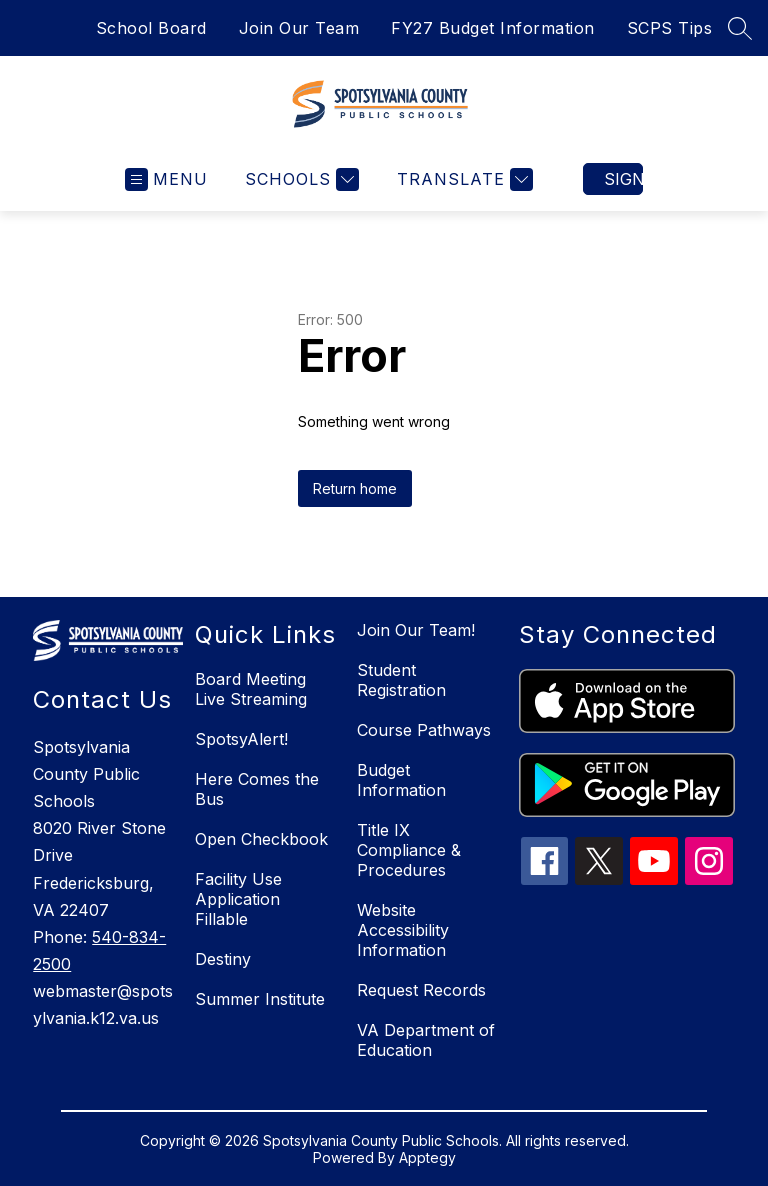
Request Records (421, 990)
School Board (151, 28)
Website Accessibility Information (403, 930)
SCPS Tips (670, 28)
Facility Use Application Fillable (238, 899)
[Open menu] (166, 179)
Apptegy (427, 1157)
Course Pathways (424, 730)
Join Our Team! (416, 630)
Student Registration (401, 680)
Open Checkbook (261, 839)
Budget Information (401, 780)
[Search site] (740, 28)
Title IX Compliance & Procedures (409, 850)
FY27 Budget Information (493, 28)
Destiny (223, 959)
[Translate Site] (462, 179)
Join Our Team (299, 28)
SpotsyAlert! (241, 739)
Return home (355, 488)
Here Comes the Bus (257, 789)
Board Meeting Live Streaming (251, 689)
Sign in (623, 179)
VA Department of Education (426, 1040)
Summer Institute (260, 999)
